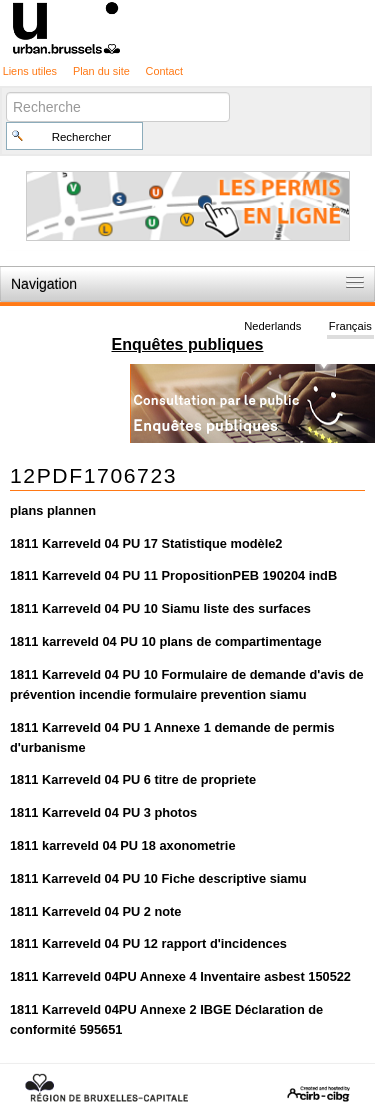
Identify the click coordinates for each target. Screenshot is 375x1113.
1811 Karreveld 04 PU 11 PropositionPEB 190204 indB (173, 575)
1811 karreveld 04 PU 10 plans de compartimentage (166, 641)
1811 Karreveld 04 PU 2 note (95, 911)
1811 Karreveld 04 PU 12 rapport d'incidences (148, 943)
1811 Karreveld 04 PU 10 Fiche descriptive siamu (158, 878)
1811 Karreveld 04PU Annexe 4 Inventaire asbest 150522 (180, 976)
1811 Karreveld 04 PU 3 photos (103, 812)
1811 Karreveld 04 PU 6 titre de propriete (133, 779)
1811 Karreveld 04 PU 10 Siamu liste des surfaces (160, 608)
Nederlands (272, 326)
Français (350, 326)
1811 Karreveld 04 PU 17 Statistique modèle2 (146, 543)
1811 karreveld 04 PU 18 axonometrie (123, 845)
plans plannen (53, 510)
